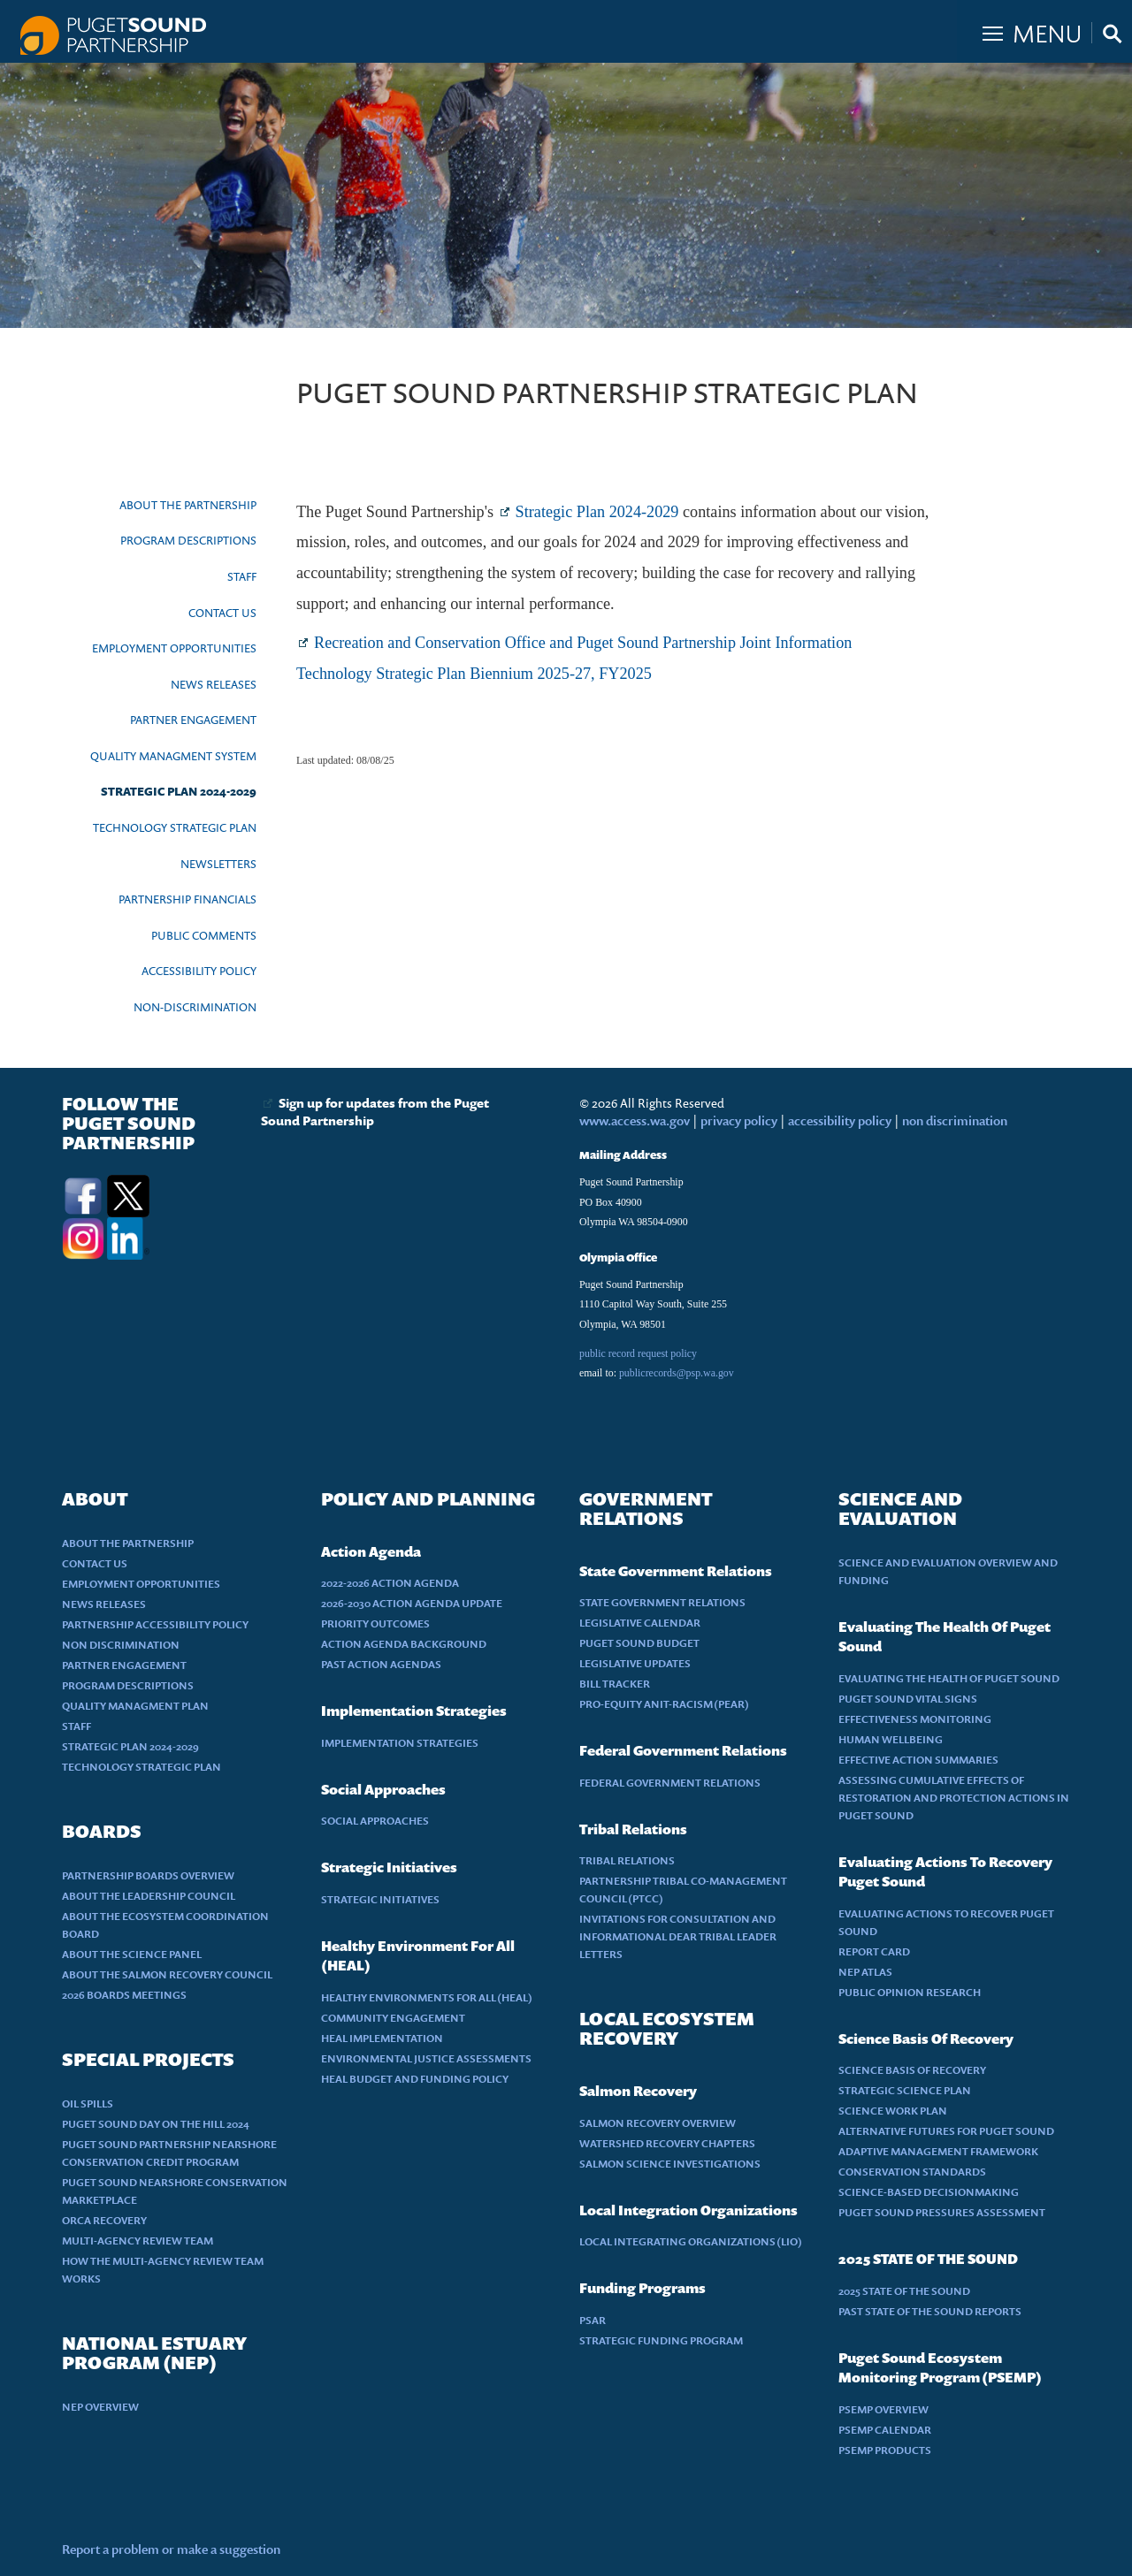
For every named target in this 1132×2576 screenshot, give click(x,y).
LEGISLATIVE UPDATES (635, 1663)
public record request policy (638, 1353)
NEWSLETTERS (218, 864)
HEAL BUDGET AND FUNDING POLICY (415, 2078)
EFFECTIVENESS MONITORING (914, 1718)
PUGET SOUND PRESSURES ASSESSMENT (941, 2212)
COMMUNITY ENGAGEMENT (393, 2017)
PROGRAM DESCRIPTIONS (188, 540)
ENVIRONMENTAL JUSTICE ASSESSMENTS (426, 2058)
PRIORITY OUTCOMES (375, 1623)
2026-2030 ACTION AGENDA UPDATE (411, 1603)
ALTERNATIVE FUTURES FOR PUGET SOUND (946, 2130)
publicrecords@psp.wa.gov (676, 1373)
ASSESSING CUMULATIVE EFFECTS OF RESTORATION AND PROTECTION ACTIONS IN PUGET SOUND (953, 1797)
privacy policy (740, 1120)
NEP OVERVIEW (100, 2406)
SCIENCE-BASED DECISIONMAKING (928, 2191)
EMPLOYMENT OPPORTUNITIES (174, 648)
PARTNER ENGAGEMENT (193, 720)
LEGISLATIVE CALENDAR (639, 1622)
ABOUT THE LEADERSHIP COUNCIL (148, 1895)
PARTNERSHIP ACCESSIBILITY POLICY (155, 1624)
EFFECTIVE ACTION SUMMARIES (918, 1759)
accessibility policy (838, 1120)
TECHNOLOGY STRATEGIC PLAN (174, 827)
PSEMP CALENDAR (884, 2429)
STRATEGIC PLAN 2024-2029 (178, 791)
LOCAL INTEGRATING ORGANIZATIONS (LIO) (690, 2241)
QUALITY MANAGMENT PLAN (135, 1705)
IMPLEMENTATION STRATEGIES (399, 1742)
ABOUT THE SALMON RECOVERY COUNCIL (167, 1974)
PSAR (592, 2320)
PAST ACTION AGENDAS (381, 1664)
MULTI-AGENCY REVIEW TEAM (137, 2240)
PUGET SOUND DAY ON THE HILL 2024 (155, 2123)
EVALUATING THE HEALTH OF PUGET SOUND (948, 1678)
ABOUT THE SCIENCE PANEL (132, 1954)
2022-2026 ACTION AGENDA (390, 1582)
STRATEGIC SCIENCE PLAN (904, 2090)
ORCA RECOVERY (104, 2220)
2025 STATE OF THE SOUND (904, 2290)
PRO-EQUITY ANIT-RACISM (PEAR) (664, 1703)
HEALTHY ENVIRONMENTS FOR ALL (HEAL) (426, 1997)
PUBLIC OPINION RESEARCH (909, 1992)
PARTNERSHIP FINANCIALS (187, 899)
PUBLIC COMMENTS (203, 935)
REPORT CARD (874, 1951)
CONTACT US (222, 613)
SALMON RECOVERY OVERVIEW (657, 2122)
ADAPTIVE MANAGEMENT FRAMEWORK (938, 2151)
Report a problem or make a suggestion (171, 2549)
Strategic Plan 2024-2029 (597, 512)
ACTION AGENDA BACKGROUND (403, 1643)
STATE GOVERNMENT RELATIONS (662, 1602)
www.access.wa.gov (634, 1120)
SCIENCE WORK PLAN (892, 2110)
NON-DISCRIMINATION (195, 1007)
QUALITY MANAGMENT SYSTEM (173, 756)
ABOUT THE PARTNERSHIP (187, 505)
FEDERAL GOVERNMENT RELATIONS (670, 1782)
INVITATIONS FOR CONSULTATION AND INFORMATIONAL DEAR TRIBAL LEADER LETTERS (677, 1936)
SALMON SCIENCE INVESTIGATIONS (670, 2163)
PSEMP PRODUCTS (884, 2450)
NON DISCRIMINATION (121, 1644)
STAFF (241, 576)
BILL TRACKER (614, 1683)
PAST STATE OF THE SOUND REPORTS (929, 2311)
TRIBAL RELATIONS (627, 1860)
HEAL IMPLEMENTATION (382, 2038)
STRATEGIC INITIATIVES (380, 1899)
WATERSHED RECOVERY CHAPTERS (667, 2143)
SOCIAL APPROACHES (375, 1820)
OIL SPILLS (87, 2103)
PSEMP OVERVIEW (883, 2409)
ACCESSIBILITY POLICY (199, 971)
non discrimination (954, 1120)
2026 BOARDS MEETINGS (124, 1994)
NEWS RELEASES (213, 684)
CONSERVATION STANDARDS (912, 2171)
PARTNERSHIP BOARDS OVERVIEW (148, 1875)
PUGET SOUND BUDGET (639, 1642)
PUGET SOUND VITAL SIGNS (907, 1698)
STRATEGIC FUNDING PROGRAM (661, 2340)
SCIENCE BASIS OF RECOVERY (912, 2069)
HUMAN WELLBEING (890, 1739)
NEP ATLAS (865, 1971)
